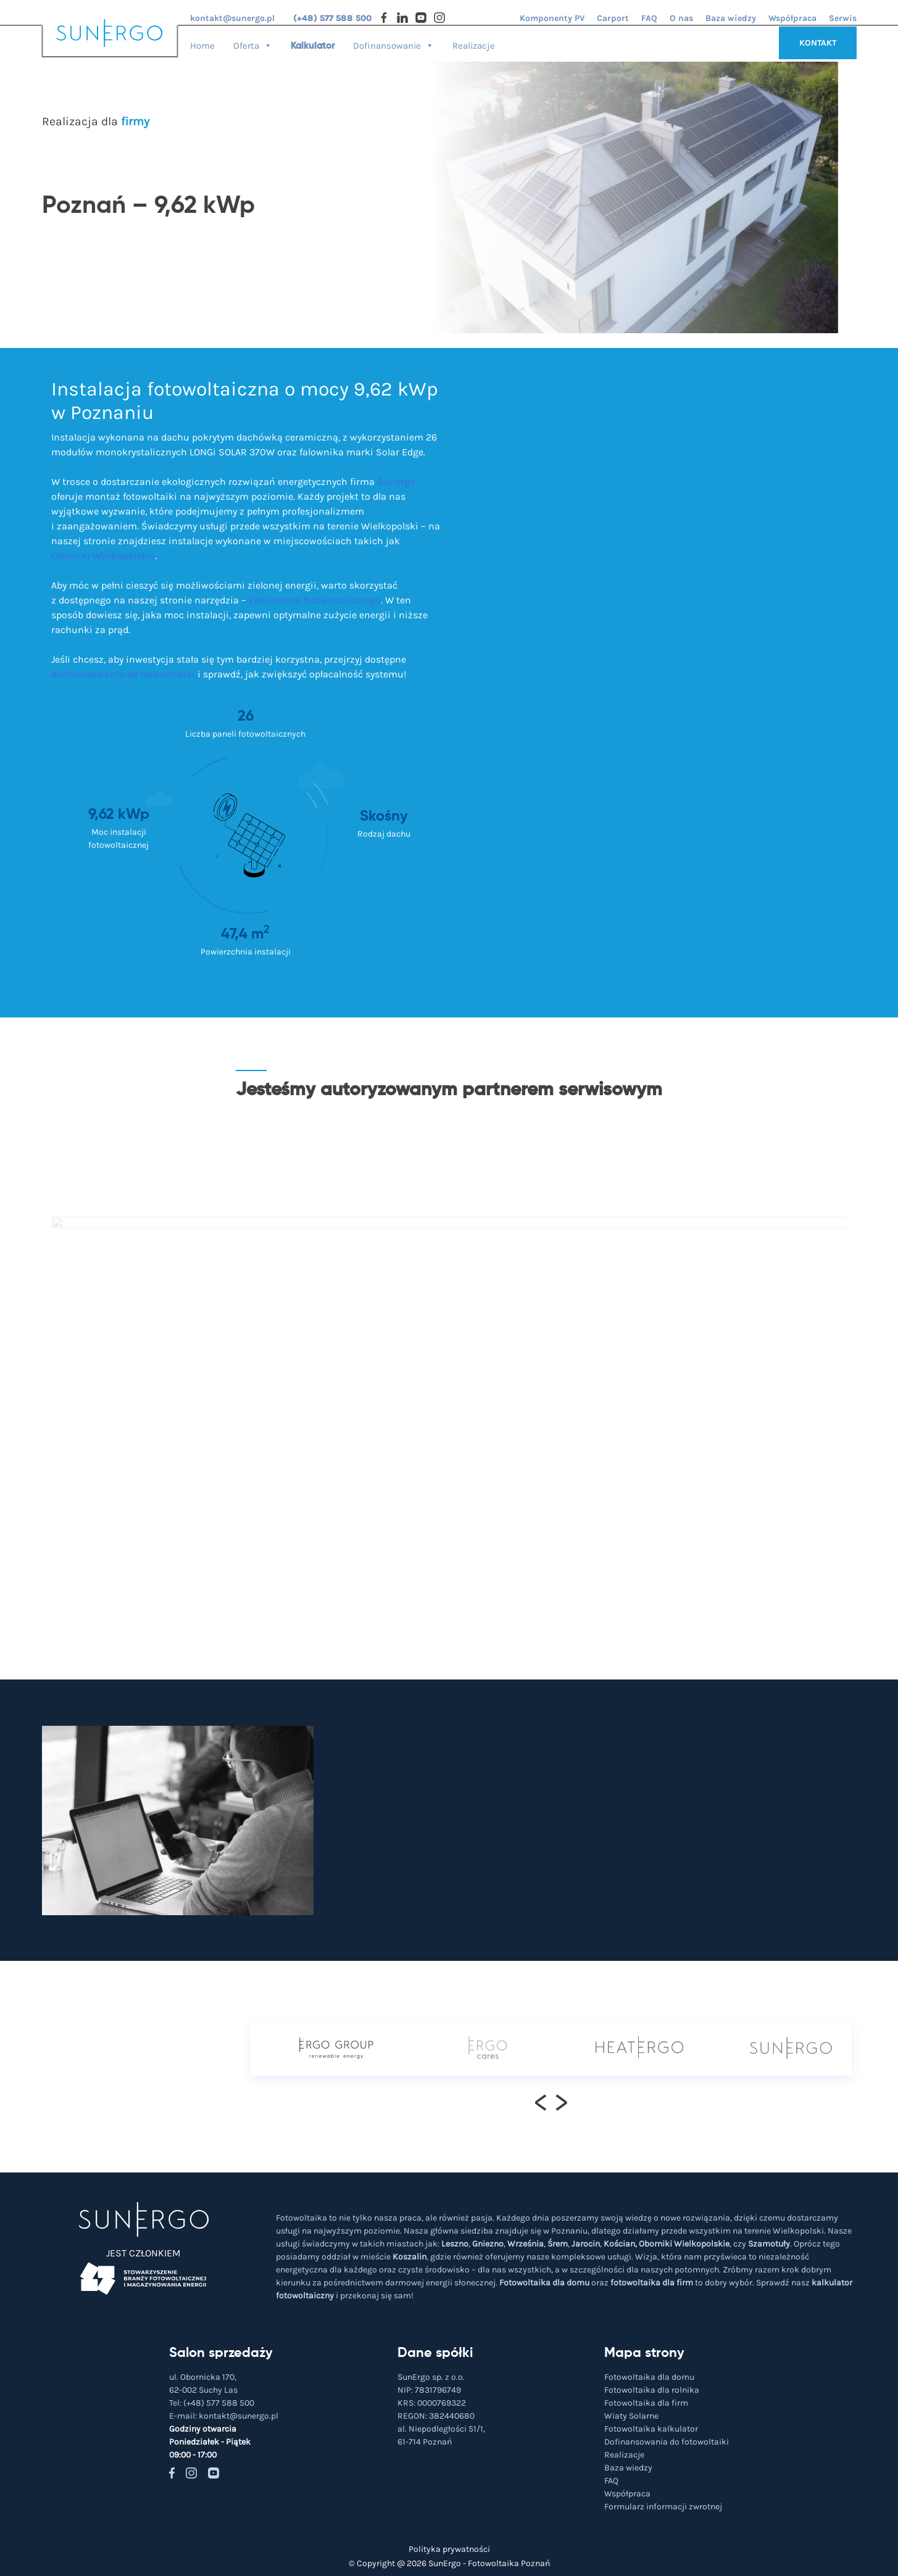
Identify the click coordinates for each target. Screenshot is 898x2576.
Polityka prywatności (449, 2549)
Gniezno (488, 2243)
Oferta (252, 42)
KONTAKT (817, 43)
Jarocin (586, 2243)
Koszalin (409, 2256)
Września (525, 2243)
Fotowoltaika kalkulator (651, 2429)
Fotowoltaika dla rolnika (651, 2390)
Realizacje (473, 45)
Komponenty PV (552, 18)
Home (202, 45)
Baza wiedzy (730, 18)
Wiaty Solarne (631, 2416)
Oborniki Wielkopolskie (103, 555)
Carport (613, 18)
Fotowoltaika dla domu (544, 2282)
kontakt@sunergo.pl (232, 18)
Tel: (211, 2403)
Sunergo (396, 481)
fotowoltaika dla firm (651, 2282)
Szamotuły (769, 2243)
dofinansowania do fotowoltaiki (123, 674)
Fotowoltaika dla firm (646, 2403)
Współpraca (792, 18)
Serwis (843, 18)
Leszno (454, 2243)
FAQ (649, 18)
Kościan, (620, 2243)
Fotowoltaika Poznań (509, 2563)
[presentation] (541, 2102)
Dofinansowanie (393, 42)
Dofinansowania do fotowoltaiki (666, 2442)
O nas (681, 18)
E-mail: (223, 2416)
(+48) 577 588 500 (332, 18)
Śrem (557, 2243)
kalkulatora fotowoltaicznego (315, 600)
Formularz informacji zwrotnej (663, 2506)
